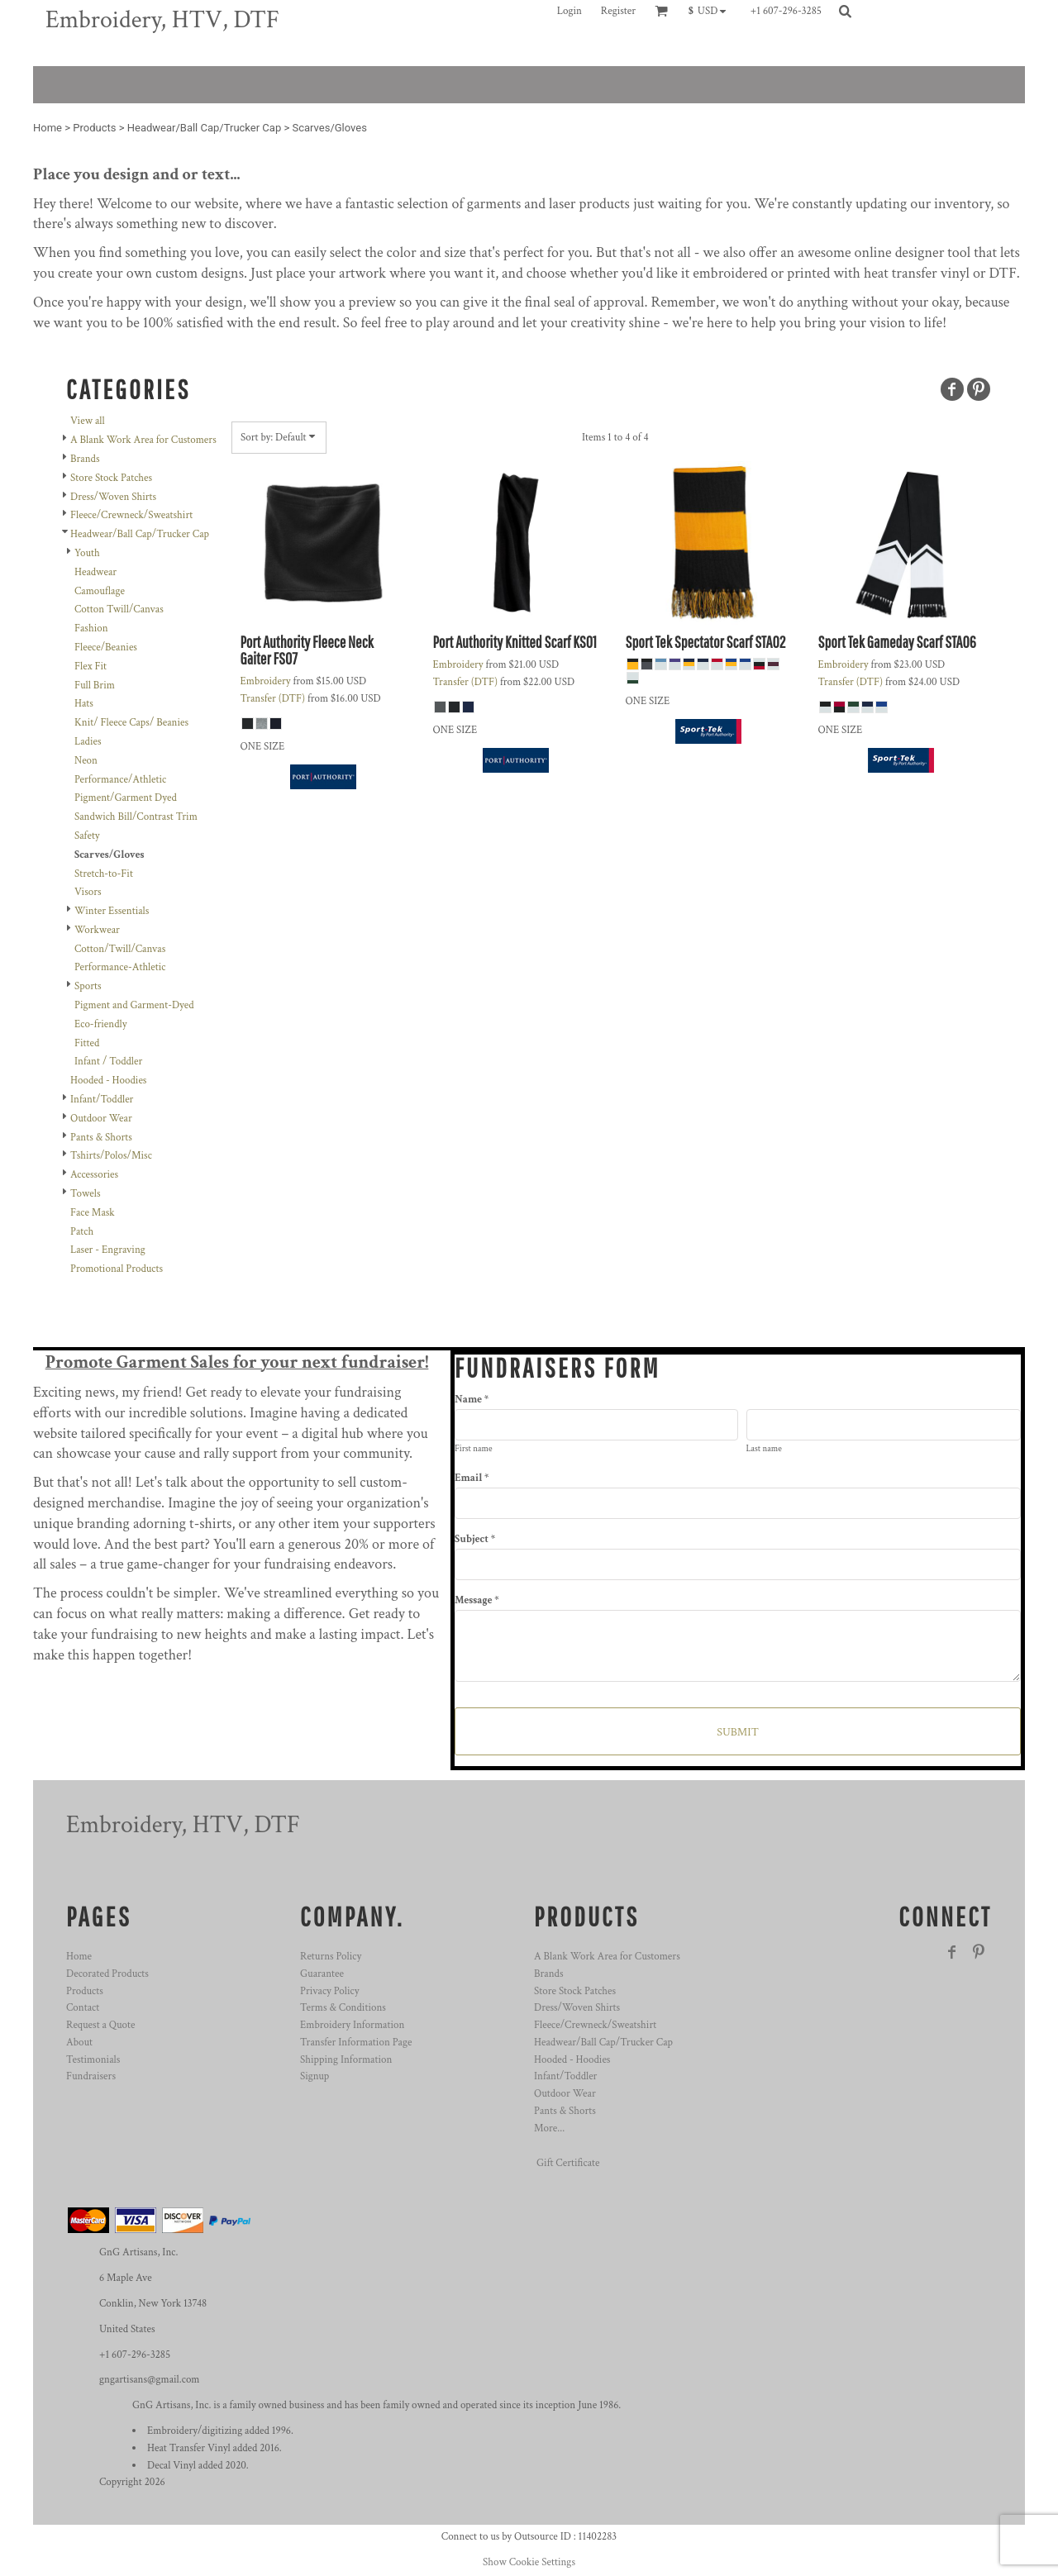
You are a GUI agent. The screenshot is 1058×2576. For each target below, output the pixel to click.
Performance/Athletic (120, 780)
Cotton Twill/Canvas (119, 609)
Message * (476, 1600)
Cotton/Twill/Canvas (119, 949)
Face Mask (92, 1213)
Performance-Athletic (119, 967)
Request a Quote (100, 2025)
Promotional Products (116, 1269)
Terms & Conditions (343, 2008)
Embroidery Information (352, 2025)
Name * (471, 1400)
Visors (88, 892)
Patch (81, 1232)
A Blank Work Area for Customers (143, 440)
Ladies (88, 742)
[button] (711, 11)
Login (569, 11)
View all (87, 421)
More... (549, 2128)
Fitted (86, 1043)
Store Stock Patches (111, 478)
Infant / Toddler (108, 1062)
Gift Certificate (567, 2163)
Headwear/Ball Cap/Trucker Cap (204, 127)
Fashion (91, 628)
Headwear (95, 572)
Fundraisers (91, 2076)
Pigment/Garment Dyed (125, 798)
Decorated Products (107, 1974)
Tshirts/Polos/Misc (111, 1156)
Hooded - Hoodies (108, 1081)
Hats (83, 704)
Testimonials (93, 2060)
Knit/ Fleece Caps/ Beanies (131, 723)
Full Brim (94, 686)
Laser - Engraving (107, 1250)
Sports (88, 986)
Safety (87, 836)
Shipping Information (346, 2060)
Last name (764, 1449)
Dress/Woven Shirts (113, 497)
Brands (84, 459)
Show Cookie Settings (529, 2562)
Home (47, 127)
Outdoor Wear (101, 1119)
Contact (82, 2008)
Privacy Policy (329, 1991)
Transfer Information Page (356, 2043)
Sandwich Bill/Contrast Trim (136, 817)
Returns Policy (330, 1957)
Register (618, 11)
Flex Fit (90, 666)
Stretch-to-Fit (103, 874)
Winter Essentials (111, 911)
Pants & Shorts (101, 1138)
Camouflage (99, 591)
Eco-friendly (100, 1024)
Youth (87, 553)
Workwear (97, 930)
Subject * (475, 1539)
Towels (85, 1194)
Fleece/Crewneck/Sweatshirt (131, 515)
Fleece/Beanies (105, 647)
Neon (86, 761)
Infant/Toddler (101, 1100)
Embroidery (266, 681)
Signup (314, 2076)
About (79, 2043)
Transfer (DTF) (273, 699)
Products (94, 127)
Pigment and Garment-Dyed (134, 1005)
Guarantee (322, 1974)
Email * (471, 1478)
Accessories (94, 1175)
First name (474, 1449)
